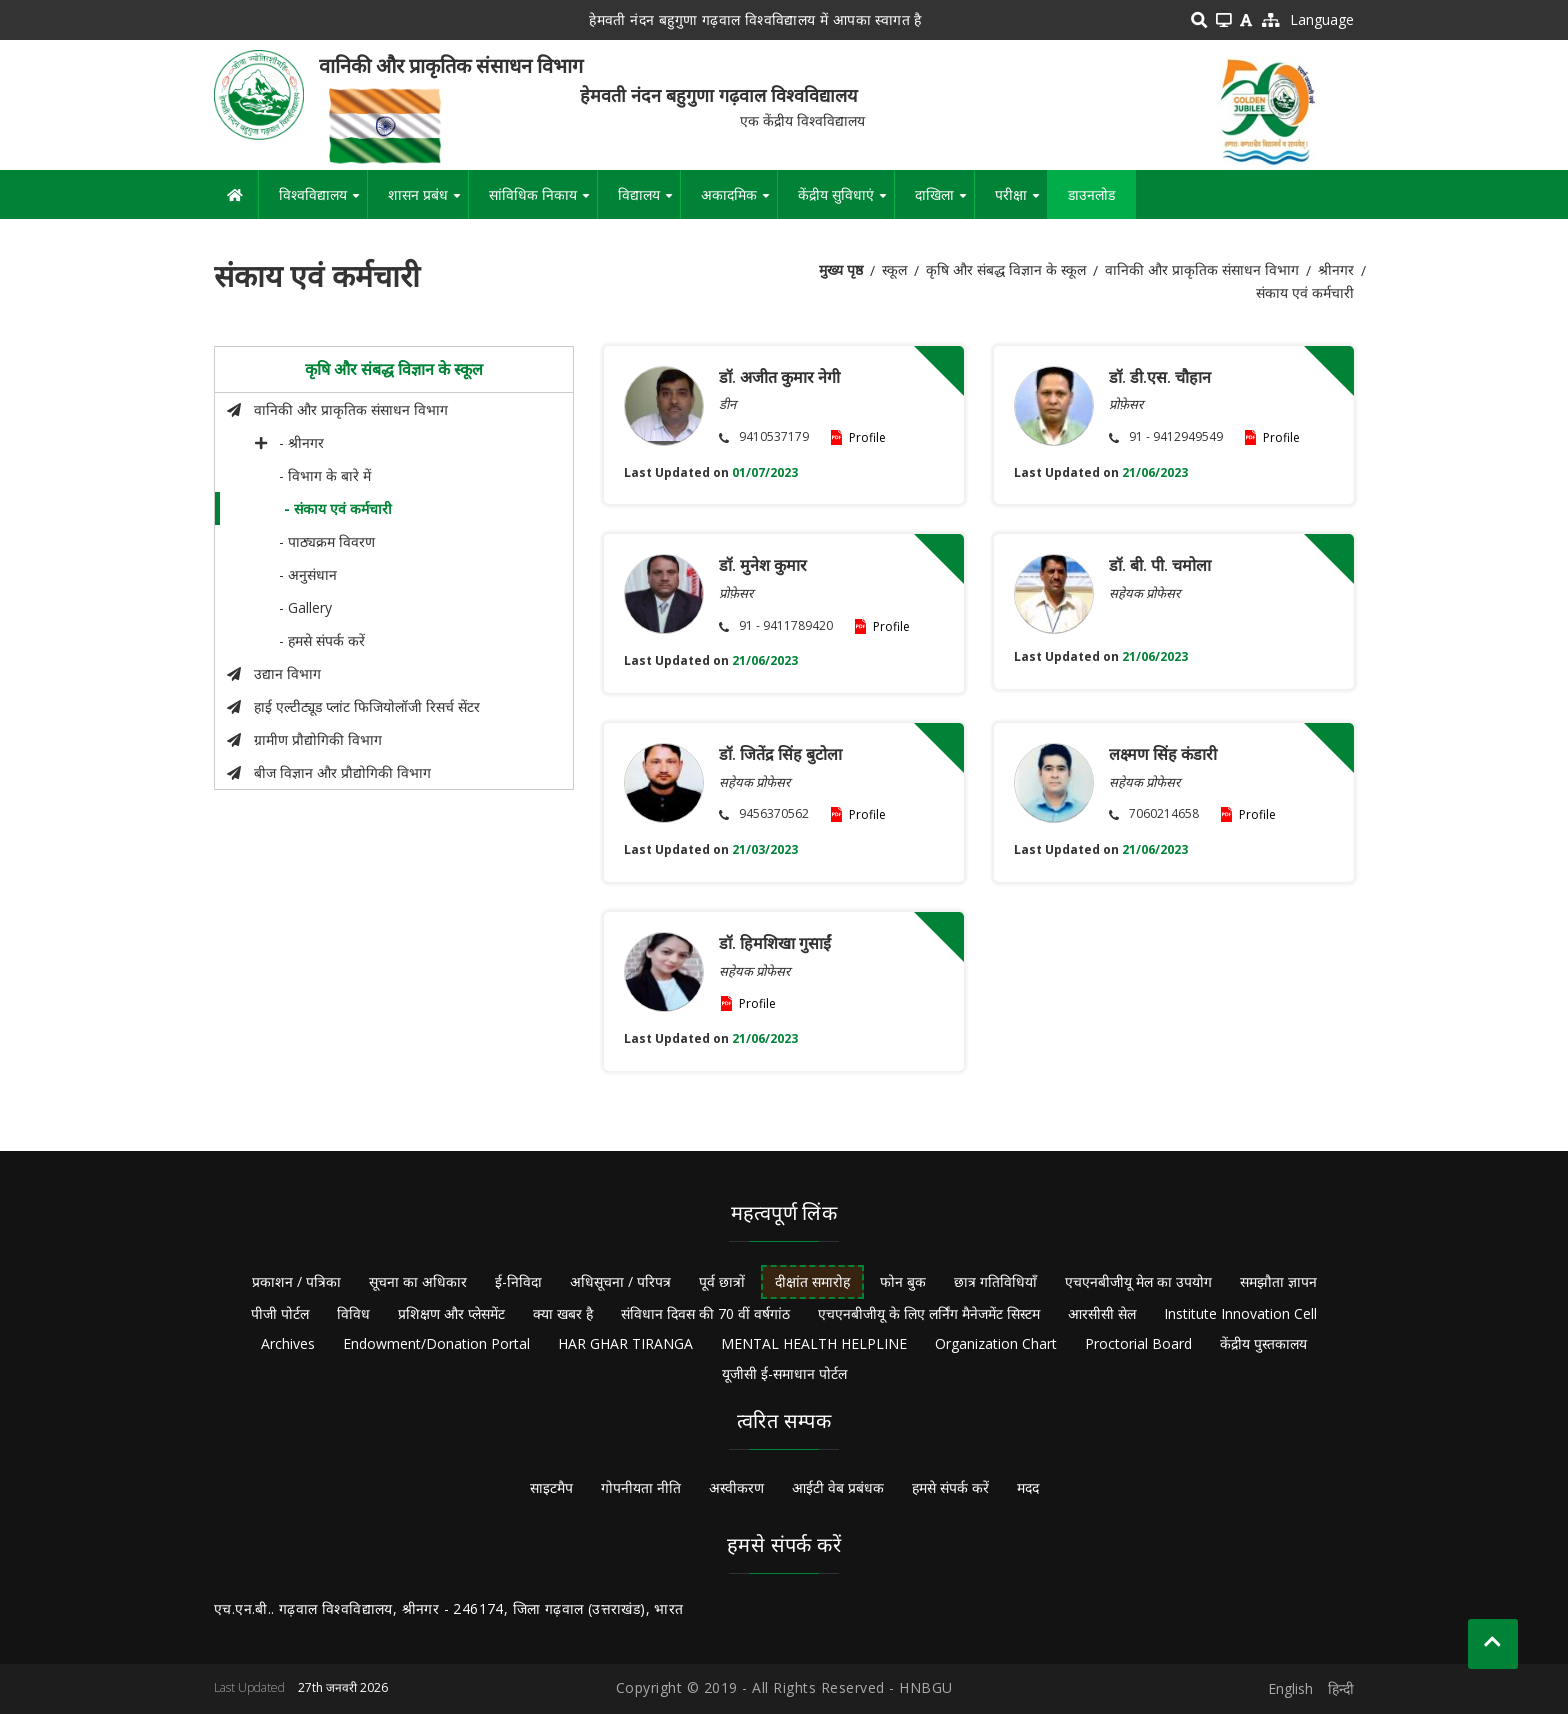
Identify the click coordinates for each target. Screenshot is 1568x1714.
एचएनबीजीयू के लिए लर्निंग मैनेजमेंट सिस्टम (929, 1313)
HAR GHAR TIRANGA (625, 1343)
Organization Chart (996, 1343)
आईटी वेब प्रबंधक (838, 1487)
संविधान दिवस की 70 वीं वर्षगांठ (705, 1313)
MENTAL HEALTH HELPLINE (814, 1343)
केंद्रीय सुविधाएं (846, 202)
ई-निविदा (518, 1281)
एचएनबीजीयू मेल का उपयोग (1138, 1281)
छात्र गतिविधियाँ (995, 1281)
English (1290, 1688)
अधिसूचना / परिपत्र (620, 1281)
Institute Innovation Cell (1240, 1313)
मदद (1028, 1487)
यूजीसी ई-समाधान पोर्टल (784, 1373)
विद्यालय (649, 202)
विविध (353, 1313)
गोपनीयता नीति (641, 1487)
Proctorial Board (1138, 1343)
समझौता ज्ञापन (1278, 1281)
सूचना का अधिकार (418, 1281)
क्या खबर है (563, 1313)
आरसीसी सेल (1102, 1313)
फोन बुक (903, 1281)
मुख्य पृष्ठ (841, 269)
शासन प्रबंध (428, 202)
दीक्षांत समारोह (812, 1281)
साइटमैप (551, 1487)
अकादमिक (739, 202)
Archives (288, 1343)
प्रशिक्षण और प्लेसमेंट (451, 1313)
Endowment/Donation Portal (436, 1343)
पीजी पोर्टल (280, 1313)
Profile (867, 437)
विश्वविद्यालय (323, 202)
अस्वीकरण (736, 1487)
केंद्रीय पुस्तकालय (1263, 1343)
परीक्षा (1021, 202)
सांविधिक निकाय (543, 202)
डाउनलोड (1091, 194)
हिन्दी (1341, 1688)
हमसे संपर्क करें (950, 1487)
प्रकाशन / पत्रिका (296, 1281)
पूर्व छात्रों (722, 1281)
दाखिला (944, 202)
